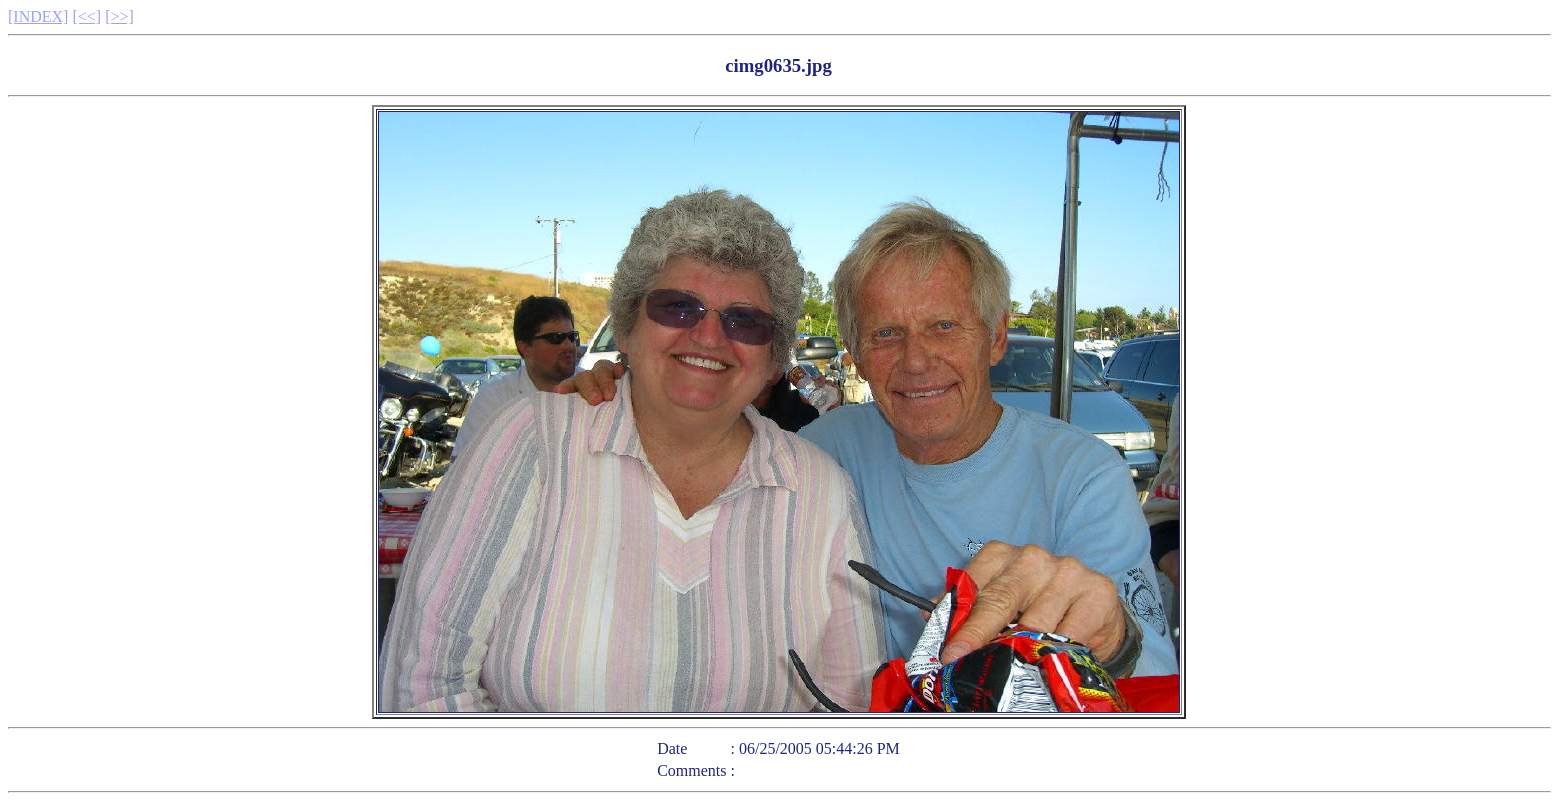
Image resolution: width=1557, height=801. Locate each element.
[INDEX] (38, 16)
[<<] (86, 16)
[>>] (119, 16)
